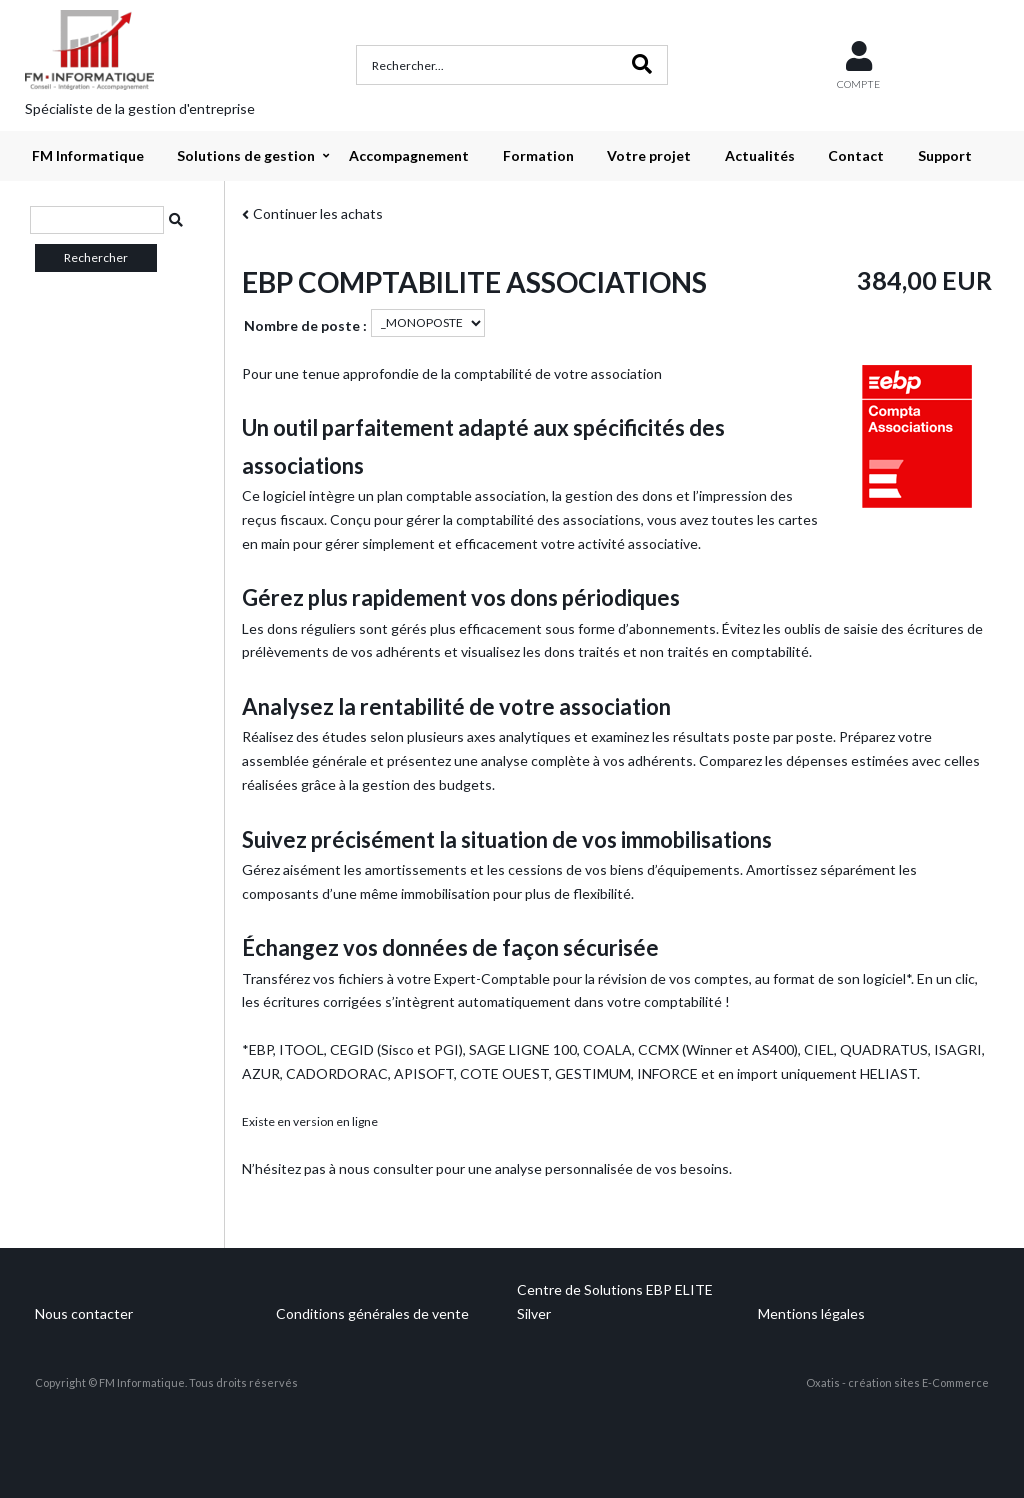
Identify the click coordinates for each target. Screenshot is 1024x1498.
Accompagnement (409, 155)
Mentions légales (811, 1313)
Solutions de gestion (246, 155)
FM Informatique (88, 155)
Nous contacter (84, 1313)
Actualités (760, 155)
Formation (538, 155)
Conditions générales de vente (372, 1313)
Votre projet (649, 155)
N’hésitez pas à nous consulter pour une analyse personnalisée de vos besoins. (487, 1168)
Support (945, 155)
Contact (856, 155)
